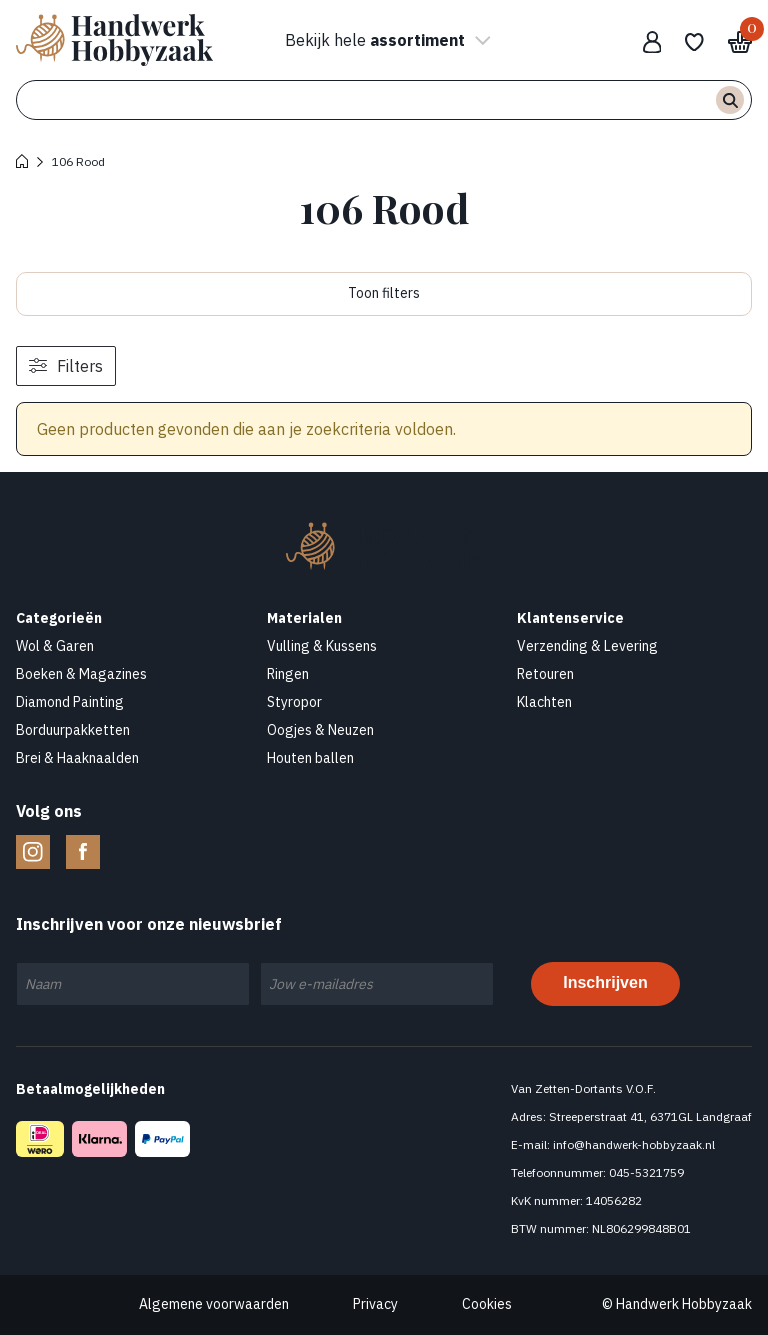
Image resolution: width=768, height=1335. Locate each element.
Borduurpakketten (73, 730)
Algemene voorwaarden (214, 1304)
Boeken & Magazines (81, 674)
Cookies (487, 1304)
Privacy (375, 1304)
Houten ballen (310, 758)
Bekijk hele (385, 40)
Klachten (544, 702)
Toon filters (384, 293)
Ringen (288, 674)
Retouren (545, 674)
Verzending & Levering (587, 646)
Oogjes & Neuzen (320, 730)
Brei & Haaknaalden (77, 758)
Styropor (294, 702)
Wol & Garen (55, 646)
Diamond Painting (70, 702)
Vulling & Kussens (322, 646)
